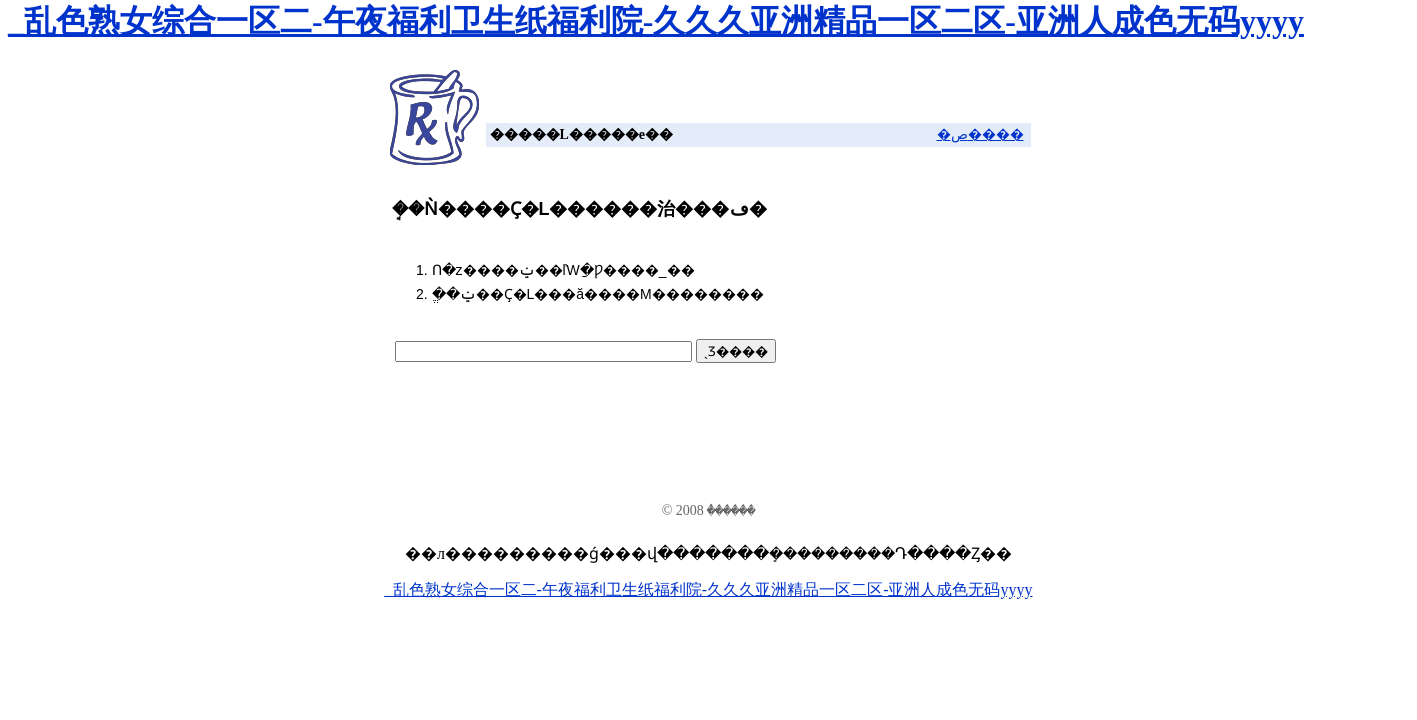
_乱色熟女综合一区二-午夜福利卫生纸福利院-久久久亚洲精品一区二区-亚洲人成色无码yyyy (656, 21)
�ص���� (980, 134)
